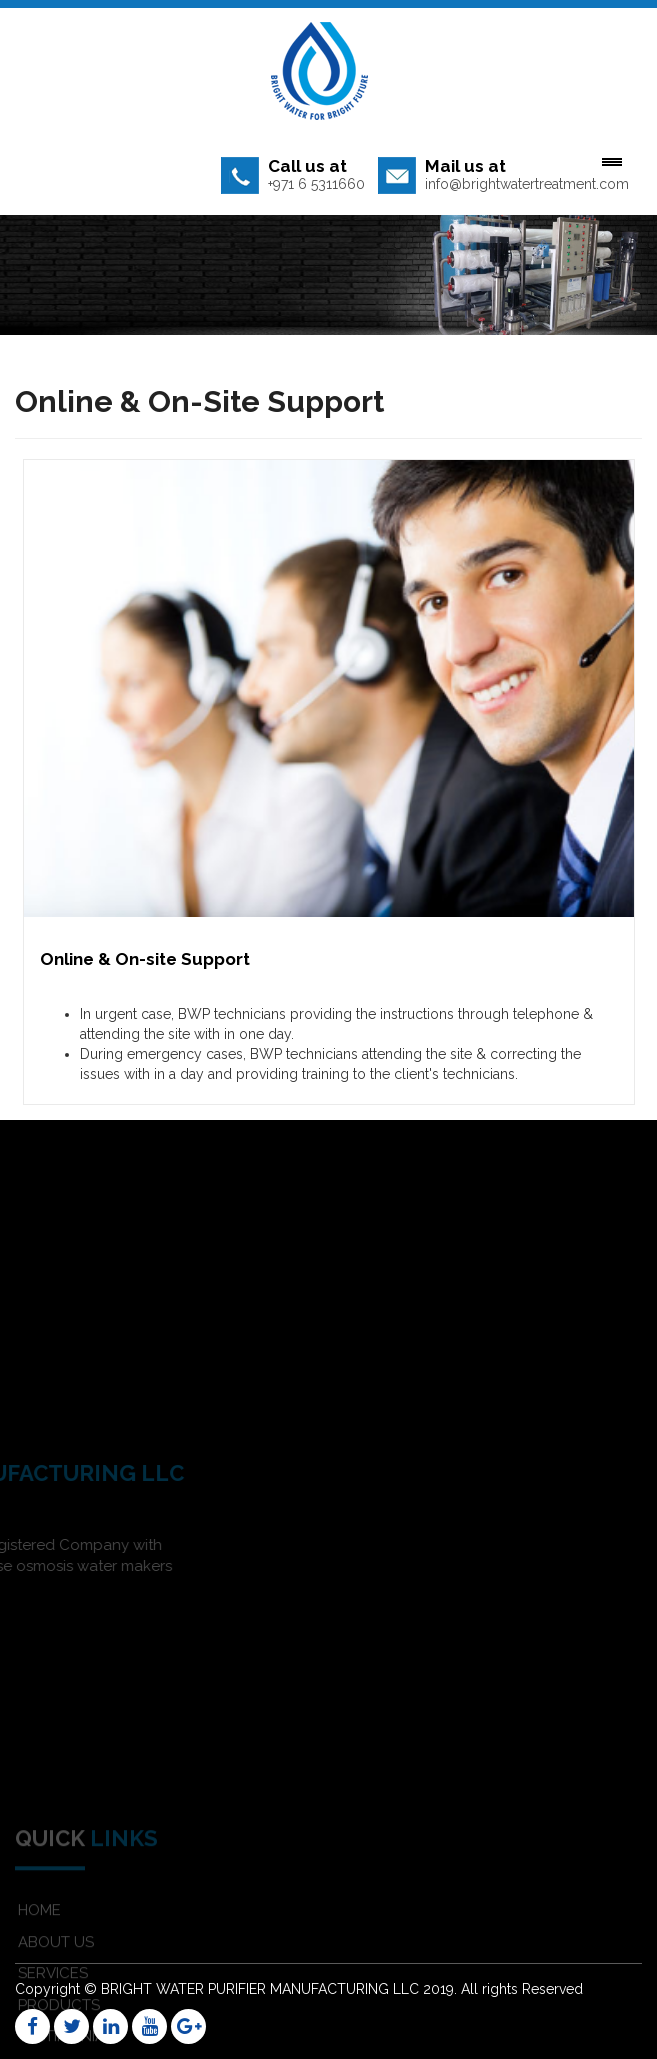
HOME (39, 1946)
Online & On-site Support (145, 959)
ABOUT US (56, 1978)
